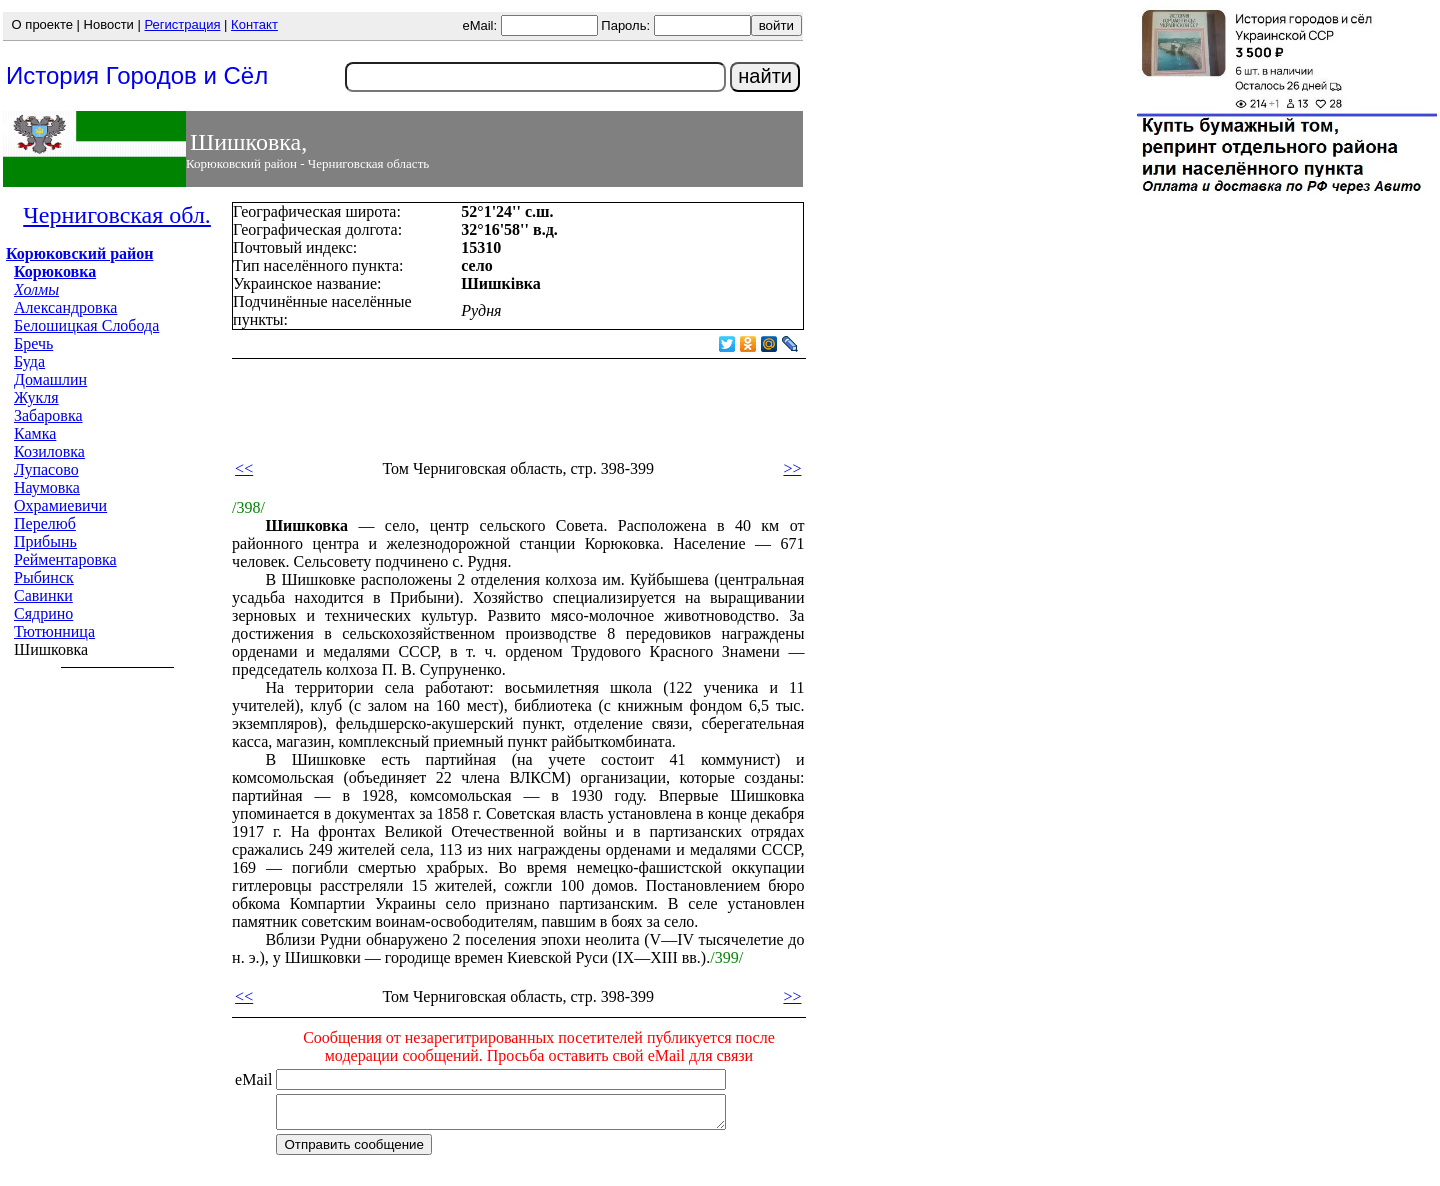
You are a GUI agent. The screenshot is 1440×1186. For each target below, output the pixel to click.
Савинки (43, 595)
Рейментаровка (65, 559)
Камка (35, 433)
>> (792, 468)
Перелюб (45, 523)
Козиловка (49, 451)
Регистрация (182, 24)
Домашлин (50, 379)
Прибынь (45, 541)
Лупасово (46, 469)
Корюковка (55, 271)
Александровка (65, 307)
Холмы (36, 289)
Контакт (254, 24)
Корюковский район (79, 253)
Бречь (33, 343)
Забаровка (48, 415)
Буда (29, 361)
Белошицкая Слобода (86, 325)
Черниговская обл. (117, 215)
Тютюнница (54, 631)
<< (244, 468)
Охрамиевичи (60, 505)
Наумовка (47, 487)
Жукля (36, 397)
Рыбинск (44, 577)
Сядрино (43, 613)
